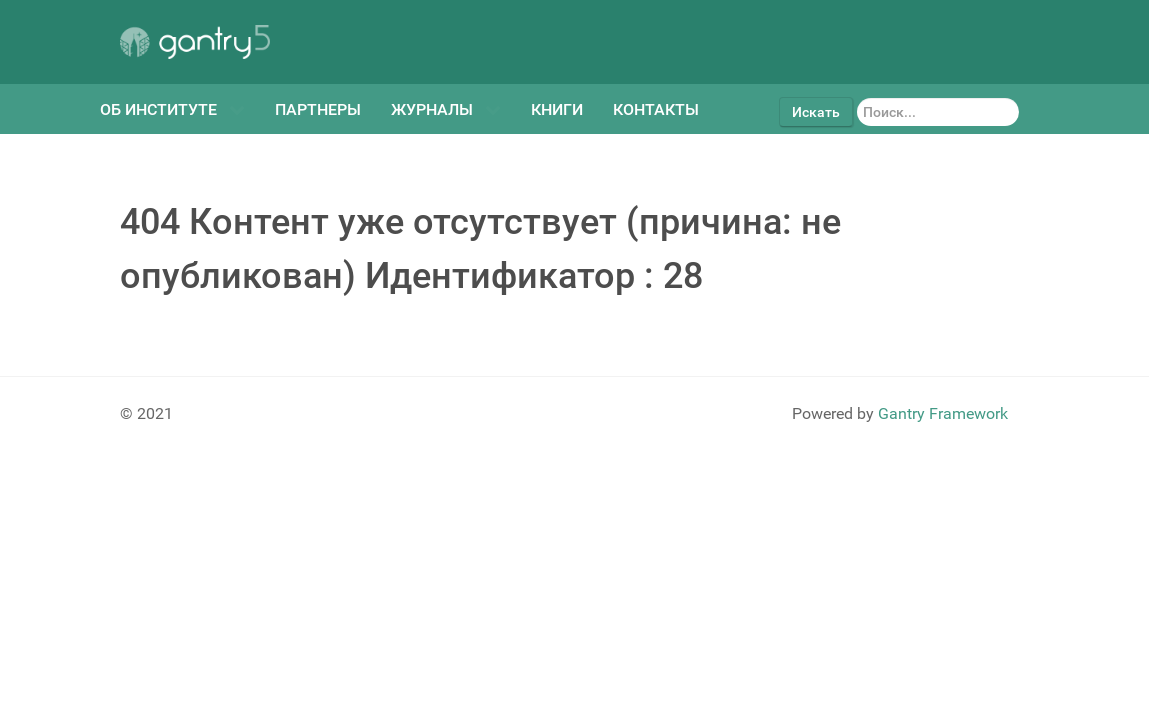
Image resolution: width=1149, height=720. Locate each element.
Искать (816, 112)
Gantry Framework (943, 413)
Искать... (853, 97)
